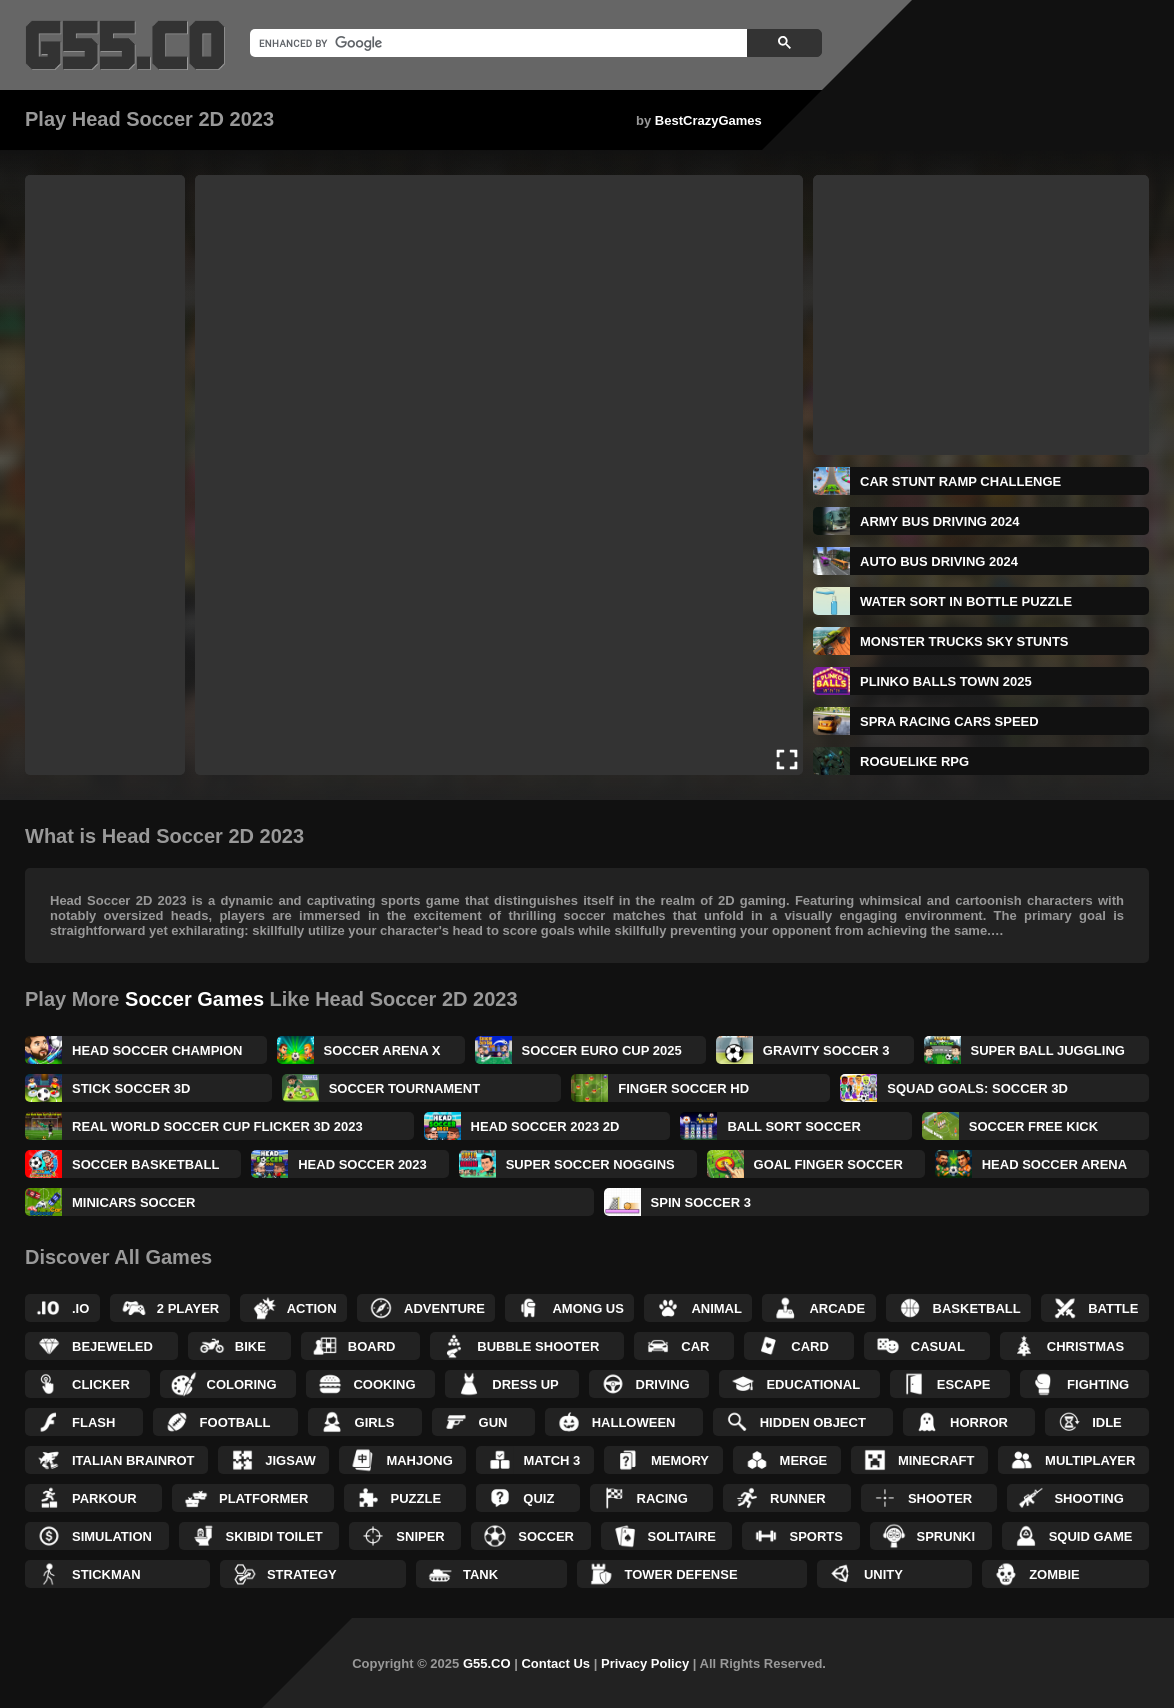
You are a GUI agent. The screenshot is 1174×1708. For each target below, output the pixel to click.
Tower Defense (680, 1574)
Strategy (302, 1574)
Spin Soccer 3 (701, 1202)
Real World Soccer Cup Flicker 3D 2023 (217, 1126)
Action (312, 1308)
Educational (813, 1384)
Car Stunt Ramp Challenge (960, 481)
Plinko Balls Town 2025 (946, 681)
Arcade (837, 1308)
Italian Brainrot (133, 1460)
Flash (93, 1422)
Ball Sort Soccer (793, 1126)
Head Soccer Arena (1054, 1164)
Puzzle (416, 1498)
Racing (662, 1498)
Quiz (538, 1498)
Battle (1113, 1308)
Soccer (546, 1536)
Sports (815, 1536)
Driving (663, 1384)
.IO (80, 1308)
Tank (480, 1574)
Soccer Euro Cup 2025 (602, 1050)
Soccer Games (194, 999)
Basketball (977, 1308)
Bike (250, 1346)
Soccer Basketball (145, 1164)
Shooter (940, 1498)
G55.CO (487, 1663)
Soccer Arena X (382, 1050)
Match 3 (551, 1460)
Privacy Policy (645, 1663)
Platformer (263, 1498)
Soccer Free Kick (1033, 1126)
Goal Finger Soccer (828, 1164)
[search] (496, 43)
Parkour (104, 1498)
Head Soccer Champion (157, 1050)
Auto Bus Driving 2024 (939, 561)
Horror (979, 1422)
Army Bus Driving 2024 (939, 521)
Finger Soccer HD (683, 1088)
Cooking (384, 1384)
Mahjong (419, 1460)
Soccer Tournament (404, 1088)
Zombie (1054, 1574)
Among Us (588, 1308)
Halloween (634, 1422)
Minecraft (936, 1460)
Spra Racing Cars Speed (949, 721)
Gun (493, 1422)
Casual (938, 1346)
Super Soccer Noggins (590, 1164)
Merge (804, 1460)
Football (235, 1422)
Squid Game (1091, 1536)
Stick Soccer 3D (131, 1088)
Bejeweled (112, 1346)
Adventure (444, 1308)
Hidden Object (813, 1422)
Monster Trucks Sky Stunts (964, 641)
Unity (883, 1574)
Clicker (101, 1384)
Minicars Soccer (134, 1202)
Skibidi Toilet (274, 1536)
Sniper (420, 1536)
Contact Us (555, 1663)
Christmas (1085, 1346)
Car (695, 1346)
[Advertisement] (105, 475)
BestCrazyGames (708, 120)
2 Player (188, 1308)
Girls (375, 1422)
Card (810, 1346)
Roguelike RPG (914, 761)
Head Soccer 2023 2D (545, 1126)
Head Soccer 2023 (362, 1164)
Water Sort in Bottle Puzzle (966, 601)
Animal (716, 1308)
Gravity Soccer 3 (826, 1050)
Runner (798, 1498)
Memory (680, 1460)
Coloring (242, 1384)
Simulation (112, 1536)
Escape (963, 1384)
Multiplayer (1090, 1460)
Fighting (1098, 1384)
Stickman (106, 1574)
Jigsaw (290, 1460)
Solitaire (682, 1536)
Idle (1107, 1422)
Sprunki (946, 1536)
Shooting (1088, 1498)
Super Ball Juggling (1048, 1050)
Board (372, 1346)
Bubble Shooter (538, 1346)
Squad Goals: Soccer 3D (977, 1088)
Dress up (525, 1384)
